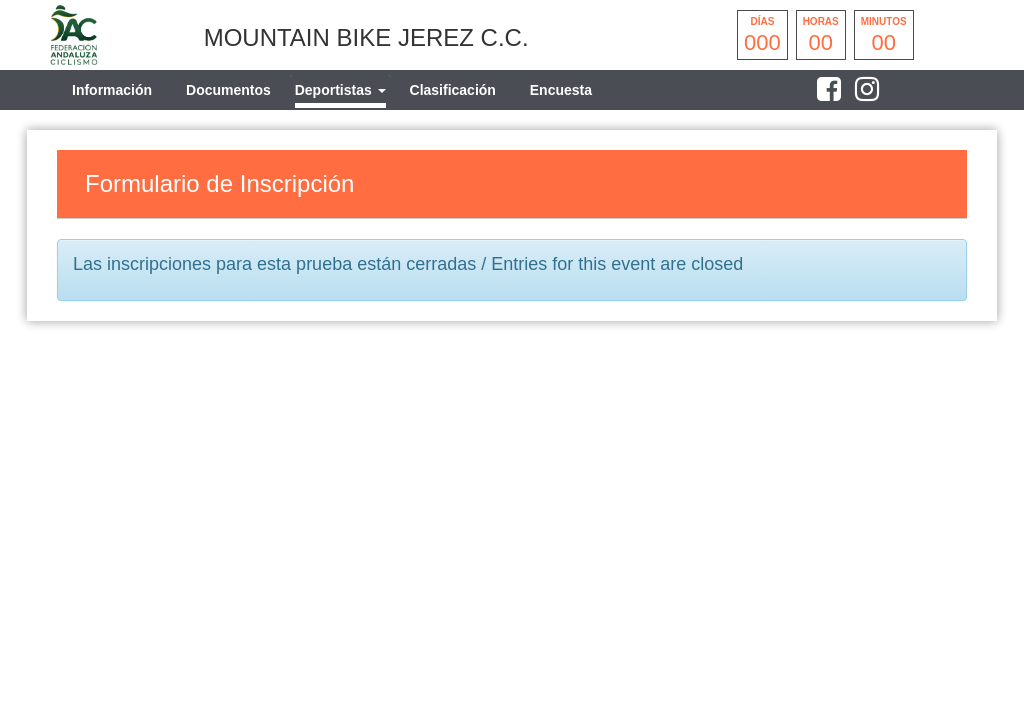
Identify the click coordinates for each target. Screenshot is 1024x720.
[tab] (340, 90)
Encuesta (561, 90)
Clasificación (453, 90)
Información (112, 90)
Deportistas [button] (340, 90)
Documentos (228, 90)
